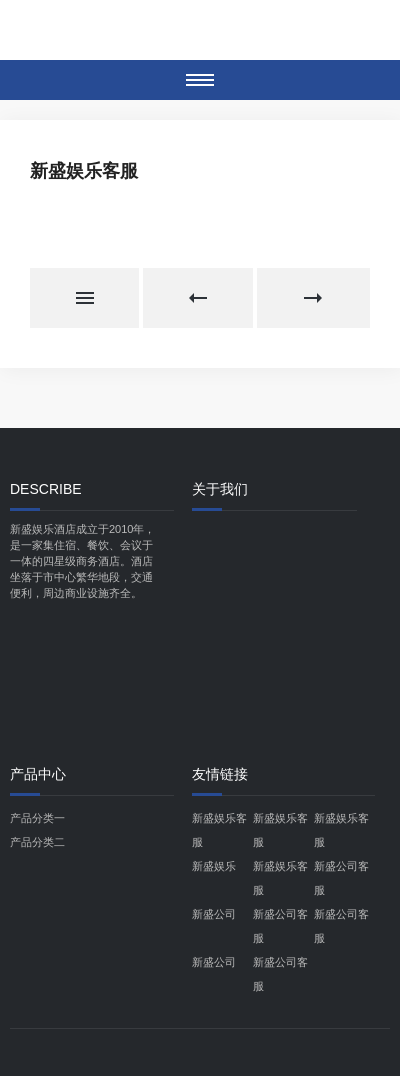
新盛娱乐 (214, 866)
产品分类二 (37, 842)
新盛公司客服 (341, 878)
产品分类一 (37, 818)
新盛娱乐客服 (219, 830)
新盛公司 (214, 914)
